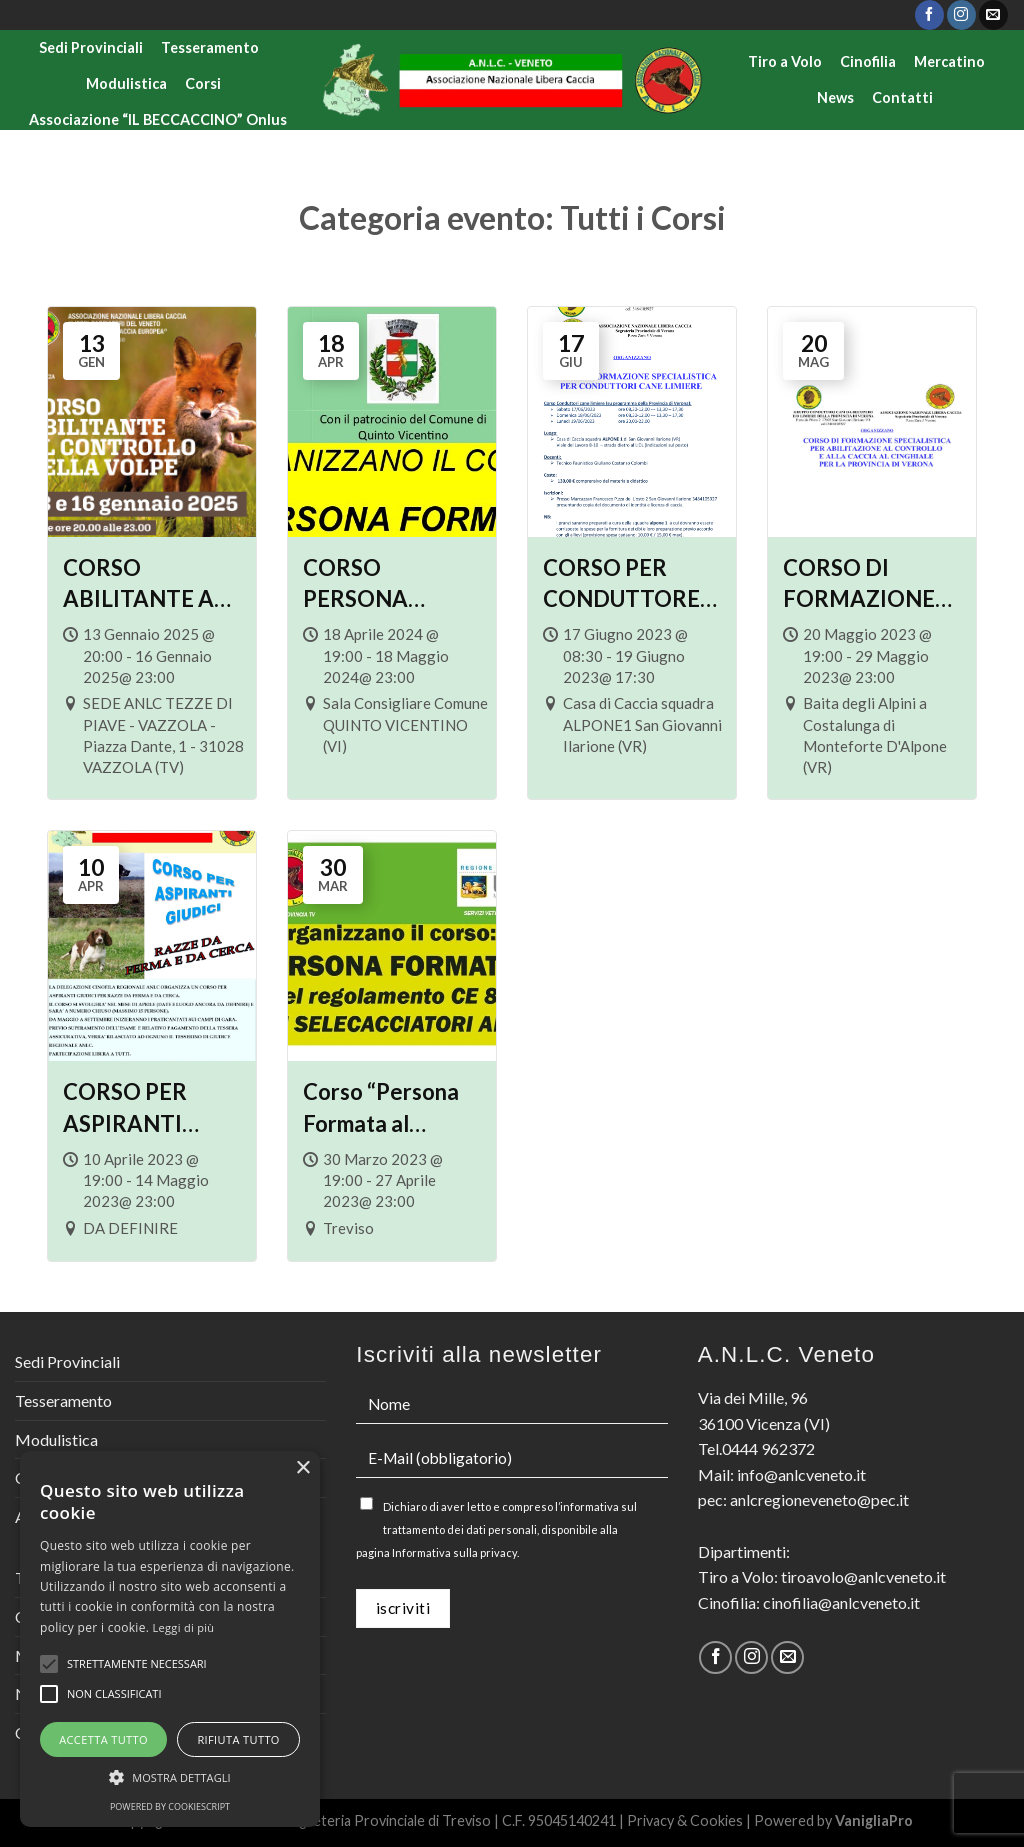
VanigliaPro (874, 1820)
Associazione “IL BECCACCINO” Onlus (158, 119)
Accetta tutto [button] (103, 1739)
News (835, 97)
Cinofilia (868, 61)
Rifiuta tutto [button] (238, 1739)
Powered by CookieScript (170, 1806)
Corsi (203, 83)
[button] (170, 1777)
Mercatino (949, 61)
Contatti (902, 97)
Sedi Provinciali (91, 47)
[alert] (170, 1639)
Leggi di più (184, 1627)
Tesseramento (210, 47)
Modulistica (126, 83)
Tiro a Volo (785, 61)
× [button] (302, 1468)
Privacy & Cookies (685, 1820)
